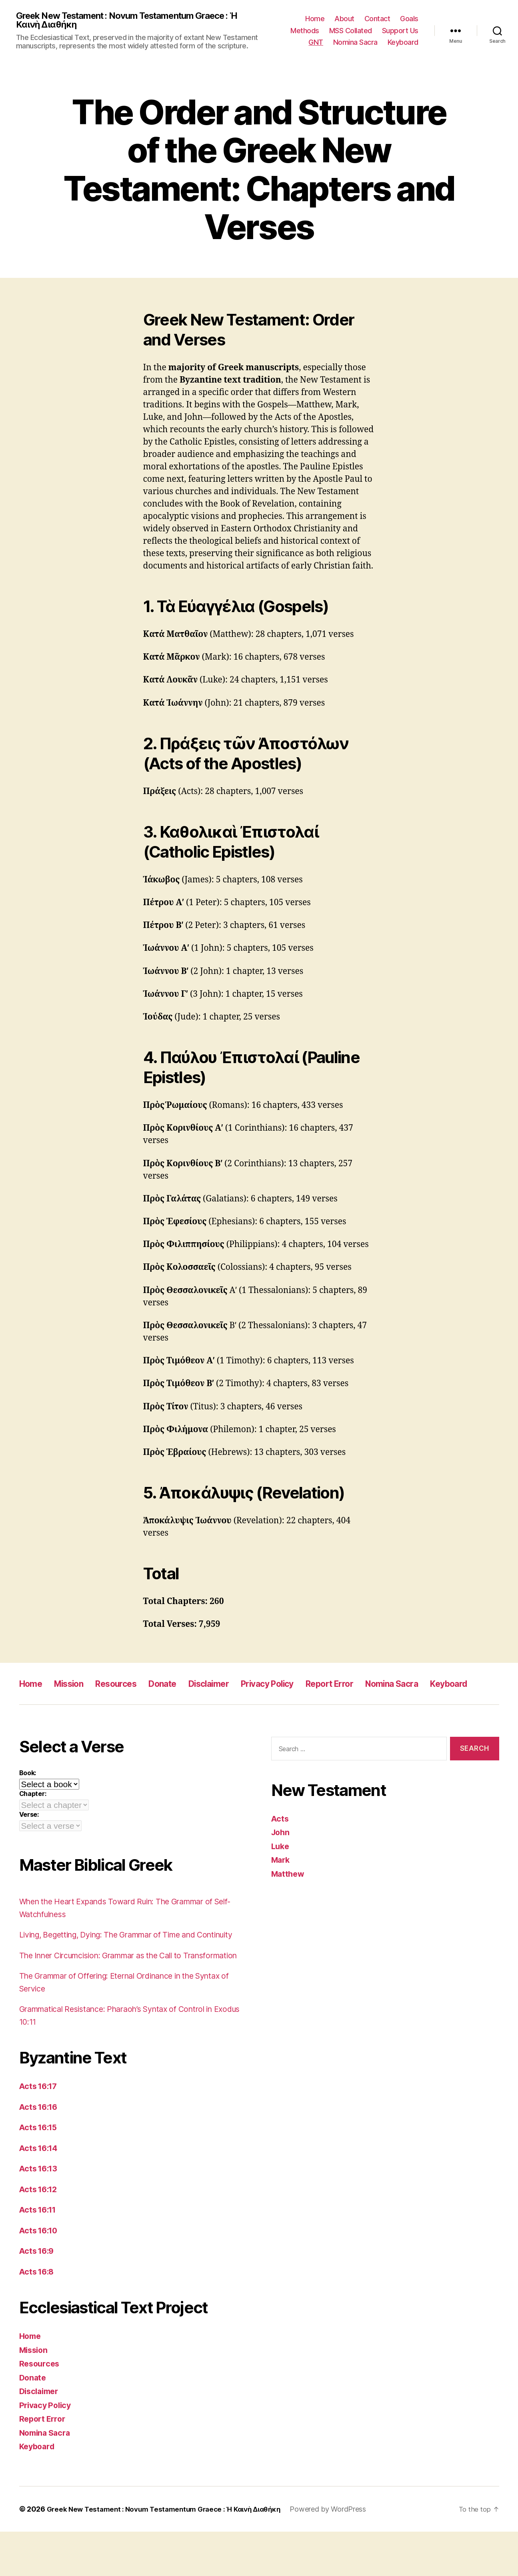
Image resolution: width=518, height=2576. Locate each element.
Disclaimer (233, 1685)
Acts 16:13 (40, 2213)
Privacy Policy (300, 1685)
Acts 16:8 (38, 2316)
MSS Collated (350, 31)
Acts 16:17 (40, 2131)
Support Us (400, 31)
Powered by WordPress (342, 2553)
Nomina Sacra (355, 43)
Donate (181, 1685)
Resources (129, 1685)
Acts (280, 1838)
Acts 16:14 (40, 2192)
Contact (377, 19)
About (344, 19)
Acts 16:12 (40, 2234)
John (281, 1852)
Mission (75, 1685)
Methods (304, 31)
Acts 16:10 (40, 2275)
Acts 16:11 (39, 2254)
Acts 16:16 (40, 2151)
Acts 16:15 (40, 2172)
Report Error (370, 1685)
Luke (281, 1865)
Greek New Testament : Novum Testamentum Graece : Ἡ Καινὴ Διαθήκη (134, 20)
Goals (409, 19)
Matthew (289, 1893)
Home (314, 19)
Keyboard (403, 43)
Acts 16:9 (38, 2296)
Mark (281, 1879)
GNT (315, 43)
